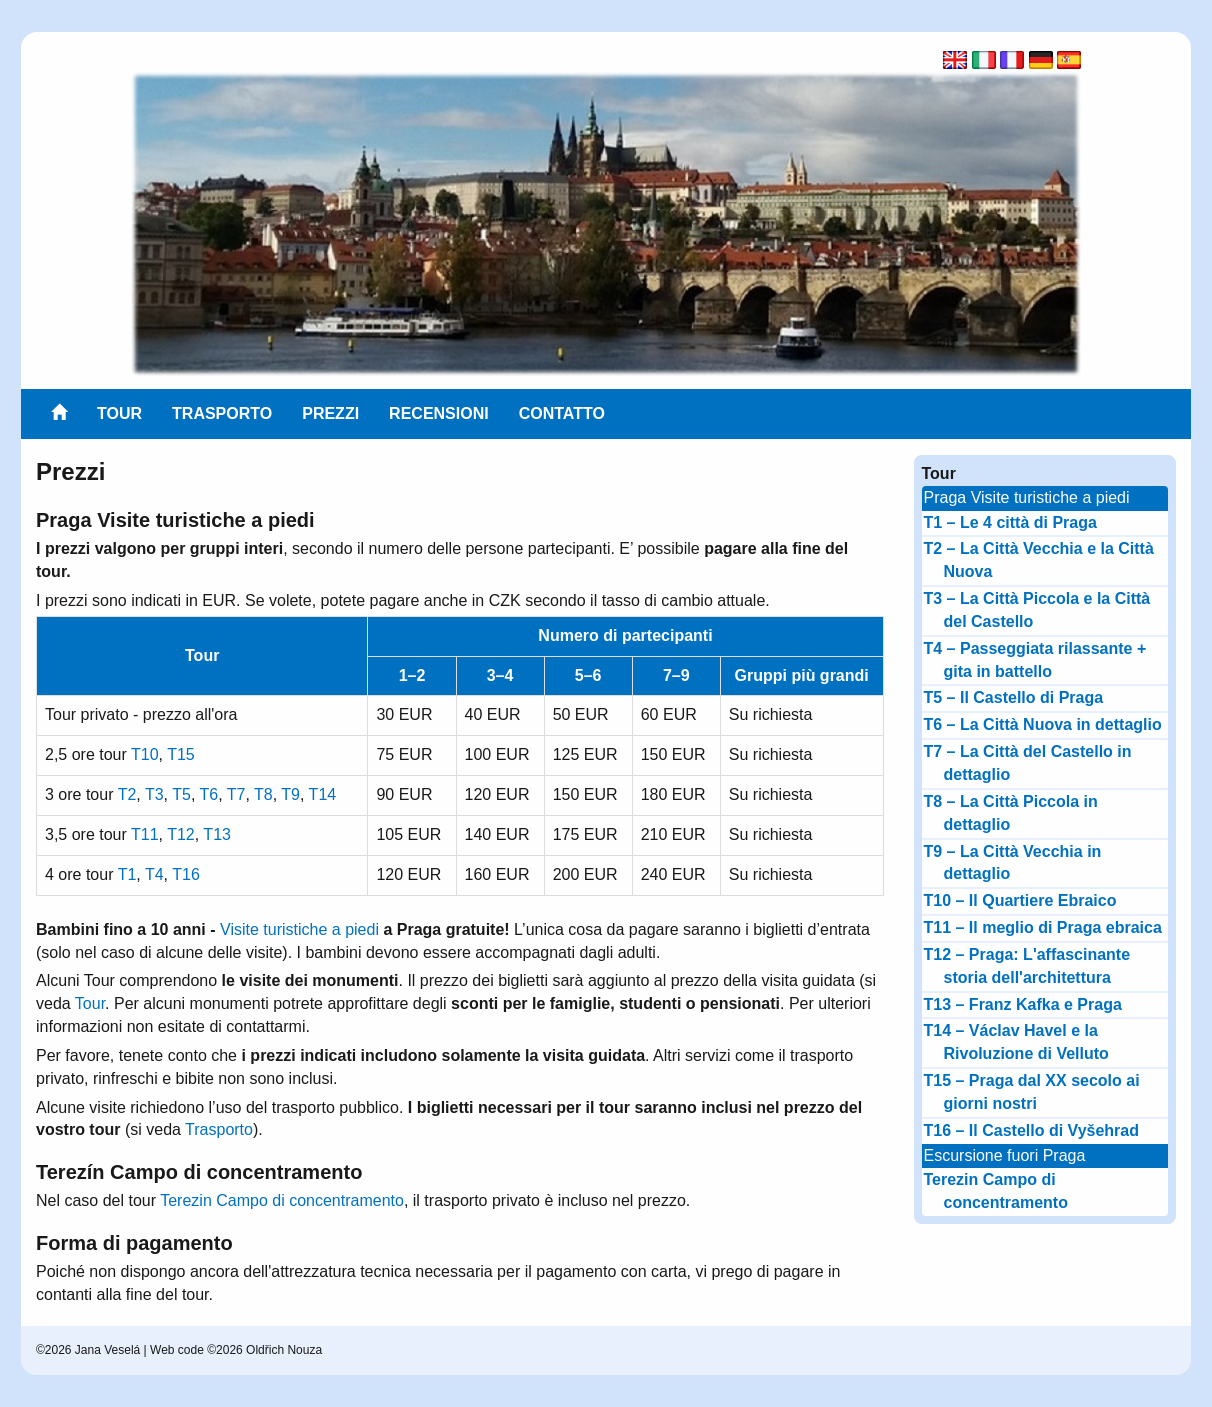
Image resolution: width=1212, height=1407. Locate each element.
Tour (119, 413)
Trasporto (222, 413)
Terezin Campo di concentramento (282, 1200)
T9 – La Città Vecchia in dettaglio (1013, 863)
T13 (217, 834)
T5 (181, 794)
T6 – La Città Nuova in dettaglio (1043, 724)
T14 (323, 794)
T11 (145, 834)
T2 (127, 794)
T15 (181, 754)
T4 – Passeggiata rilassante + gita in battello (1035, 660)
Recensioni (439, 413)
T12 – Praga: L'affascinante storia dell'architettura (1027, 966)
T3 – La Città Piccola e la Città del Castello (1037, 610)
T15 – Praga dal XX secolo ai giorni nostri (1032, 1092)
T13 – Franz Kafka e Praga (1023, 1004)
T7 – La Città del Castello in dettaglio (1028, 763)
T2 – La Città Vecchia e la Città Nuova (1039, 560)
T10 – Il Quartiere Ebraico (1020, 900)
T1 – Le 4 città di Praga (1010, 522)
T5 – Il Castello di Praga (1014, 697)
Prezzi (330, 413)
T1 (127, 874)
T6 (208, 794)
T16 (186, 874)
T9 (290, 794)
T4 (154, 874)
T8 (263, 794)
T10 (145, 754)
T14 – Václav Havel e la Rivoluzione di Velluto (1016, 1042)
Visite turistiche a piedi (299, 929)
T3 (154, 794)
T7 (236, 794)
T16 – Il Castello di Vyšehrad (1032, 1130)
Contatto (562, 413)
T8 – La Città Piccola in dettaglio (1011, 813)
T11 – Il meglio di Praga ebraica (1043, 927)
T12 (181, 834)
